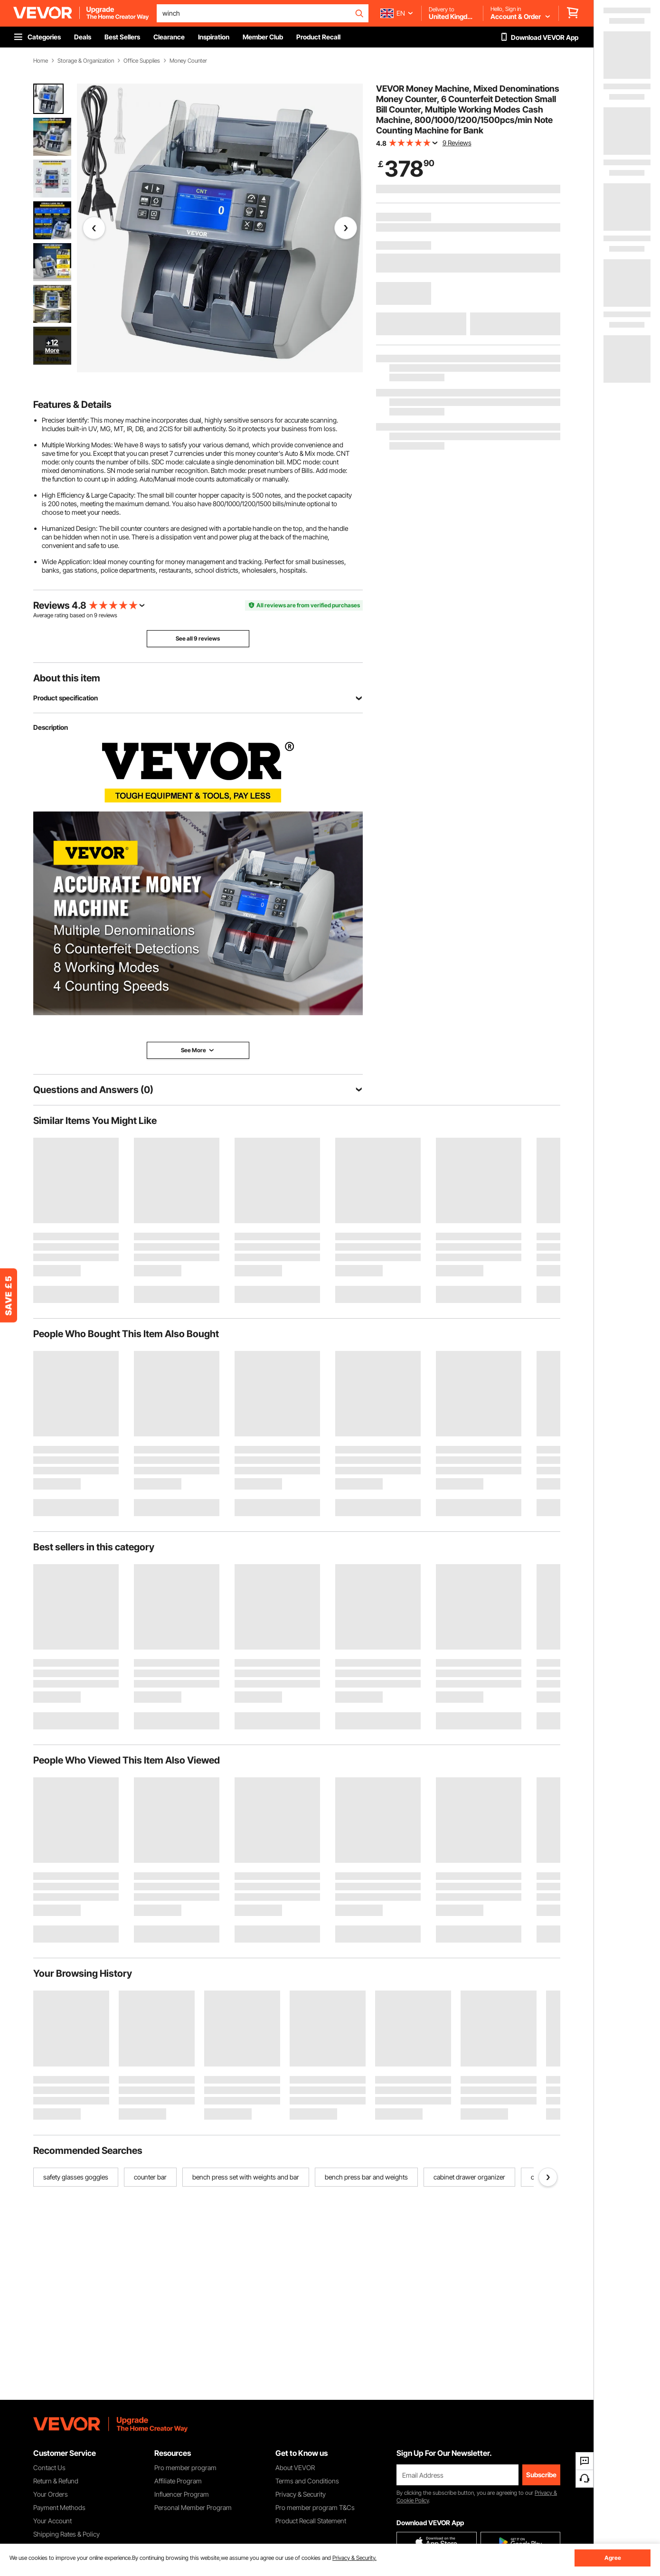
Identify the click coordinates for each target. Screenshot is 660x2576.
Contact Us (49, 2467)
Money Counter (188, 60)
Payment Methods (59, 2507)
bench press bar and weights (366, 2177)
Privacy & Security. (354, 2557)
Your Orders (50, 2494)
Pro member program (185, 2467)
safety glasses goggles (75, 2177)
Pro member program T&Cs (315, 2507)
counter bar (150, 2177)
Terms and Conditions (307, 2481)
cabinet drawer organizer (469, 2177)
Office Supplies (141, 60)
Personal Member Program (193, 2507)
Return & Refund (55, 2481)
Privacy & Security (300, 2494)
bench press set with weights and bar (245, 2177)
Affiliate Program (178, 2481)
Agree (612, 2557)
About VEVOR (295, 2467)
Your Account (52, 2521)
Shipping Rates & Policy (66, 2534)
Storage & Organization (85, 60)
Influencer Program (181, 2494)
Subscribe (541, 2475)
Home (40, 60)
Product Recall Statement (310, 2521)
